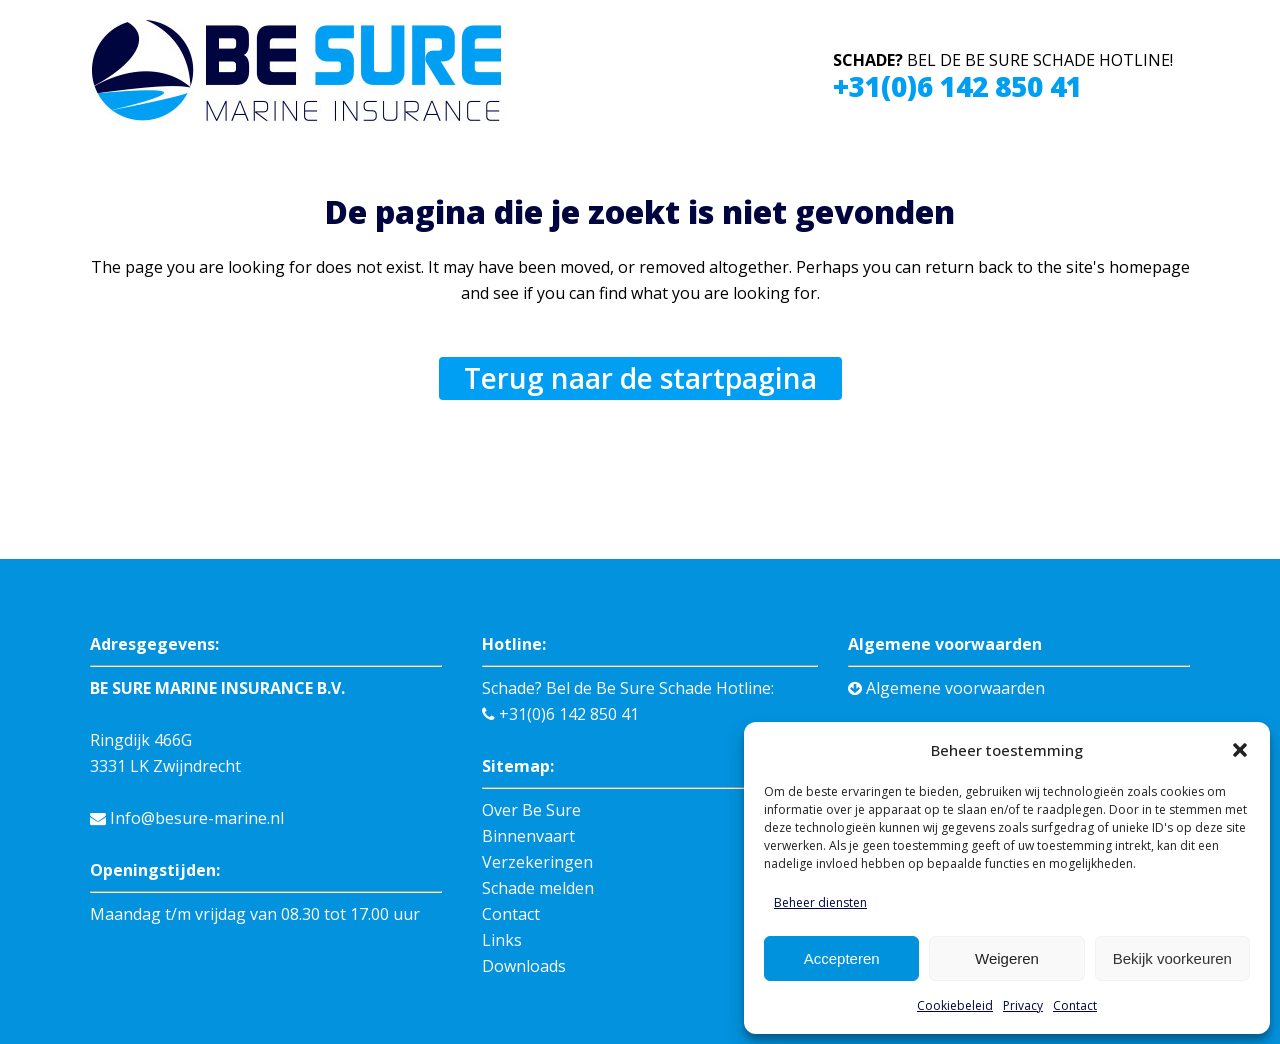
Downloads (524, 966)
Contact (1075, 1005)
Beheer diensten (820, 902)
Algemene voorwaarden (946, 688)
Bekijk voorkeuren (1172, 958)
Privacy (1023, 1005)
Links (502, 940)
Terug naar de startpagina (640, 378)
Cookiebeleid (955, 1005)
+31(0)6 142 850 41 (957, 86)
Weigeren (1007, 958)
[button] (1240, 750)
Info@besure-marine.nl (187, 818)
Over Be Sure (531, 810)
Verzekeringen (537, 862)
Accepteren (842, 958)
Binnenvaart (528, 836)
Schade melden (538, 888)
